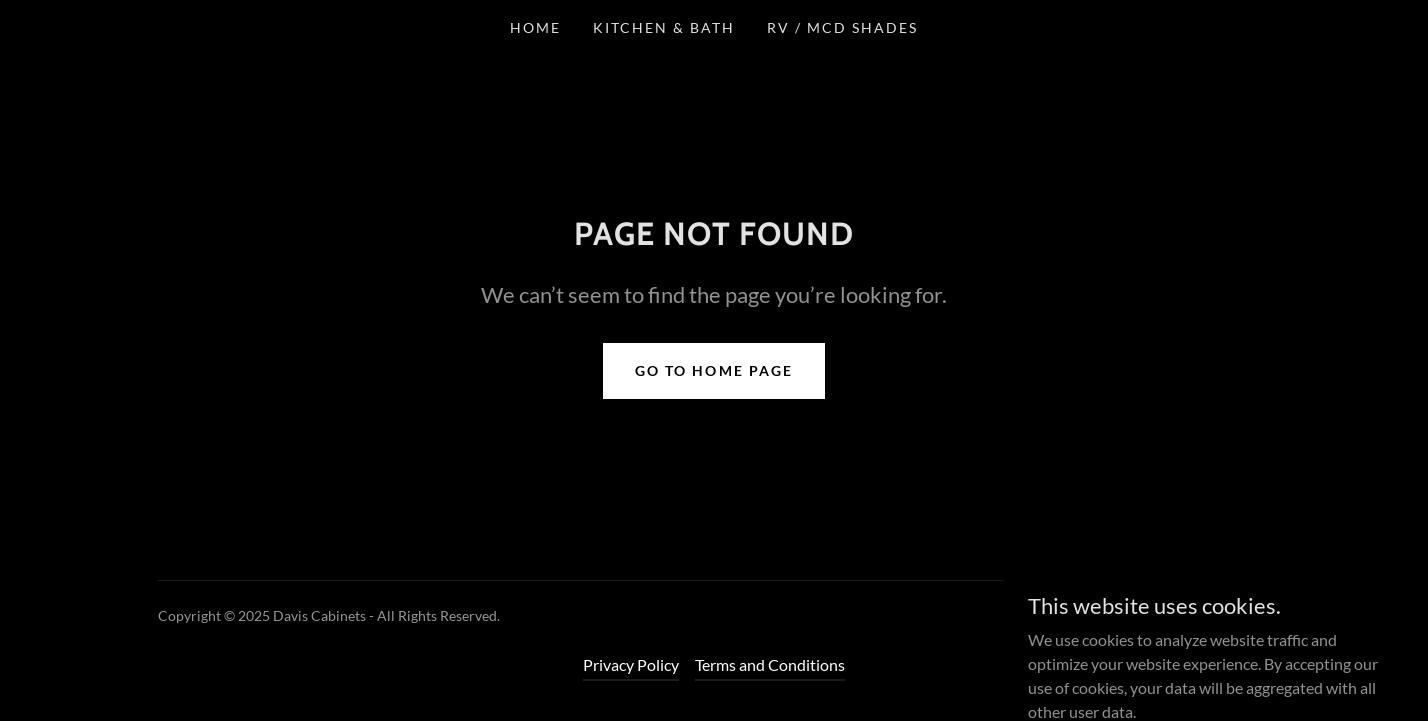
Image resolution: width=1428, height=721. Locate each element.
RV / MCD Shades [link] (842, 27)
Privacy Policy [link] (631, 664)
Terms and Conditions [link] (770, 664)
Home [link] (535, 27)
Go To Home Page (713, 370)
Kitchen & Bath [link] (664, 27)
